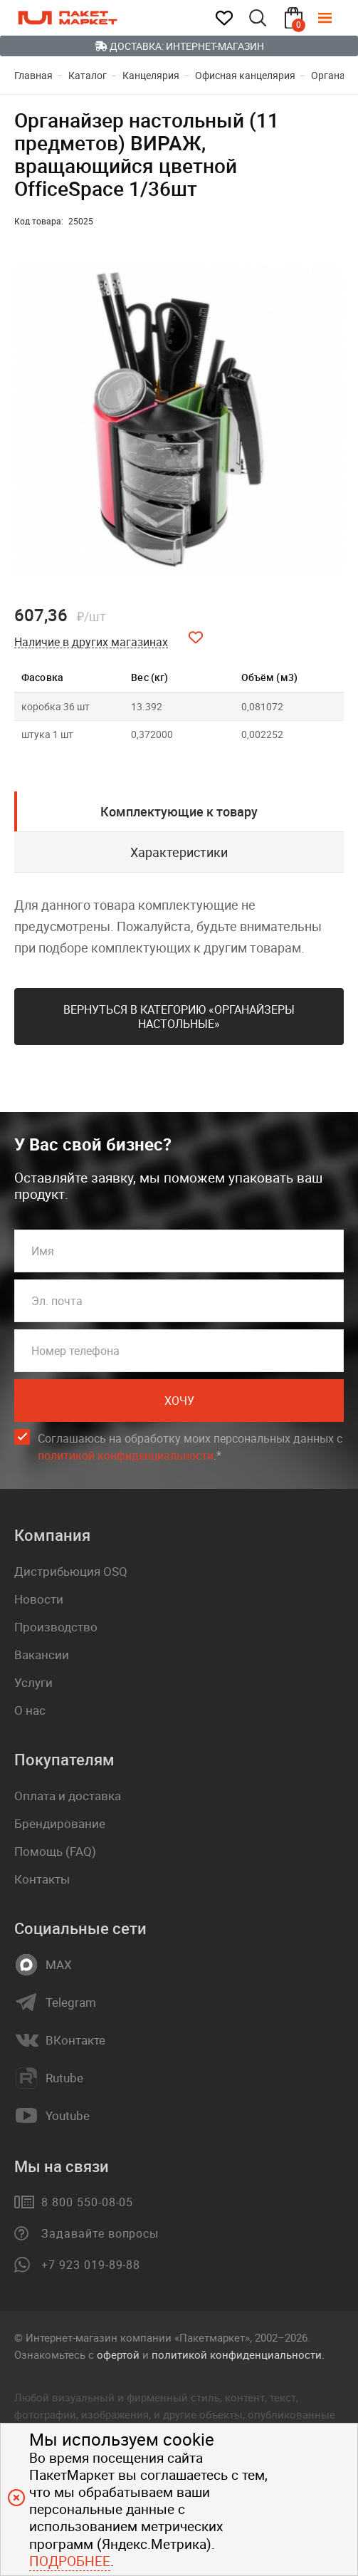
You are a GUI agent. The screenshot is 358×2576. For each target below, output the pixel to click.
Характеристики (179, 852)
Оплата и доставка (67, 1795)
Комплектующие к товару (179, 811)
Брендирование (59, 1823)
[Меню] (335, 18)
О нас (30, 1710)
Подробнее (69, 2561)
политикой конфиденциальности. (238, 2354)
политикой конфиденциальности (126, 1455)
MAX (59, 1965)
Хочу (179, 1400)
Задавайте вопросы (100, 2233)
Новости (38, 1599)
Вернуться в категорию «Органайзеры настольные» (179, 1017)
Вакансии (41, 1654)
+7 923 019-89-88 (90, 2265)
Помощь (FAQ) (55, 1851)
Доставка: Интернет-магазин (179, 46)
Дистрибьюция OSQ (70, 1571)
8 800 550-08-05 (87, 2202)
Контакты (42, 1879)
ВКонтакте (75, 2040)
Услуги (33, 1682)
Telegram (71, 2002)
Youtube (68, 2116)
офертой (118, 2354)
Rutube (64, 2078)
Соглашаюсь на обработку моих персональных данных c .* (190, 1447)
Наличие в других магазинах (91, 642)
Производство (56, 1627)
